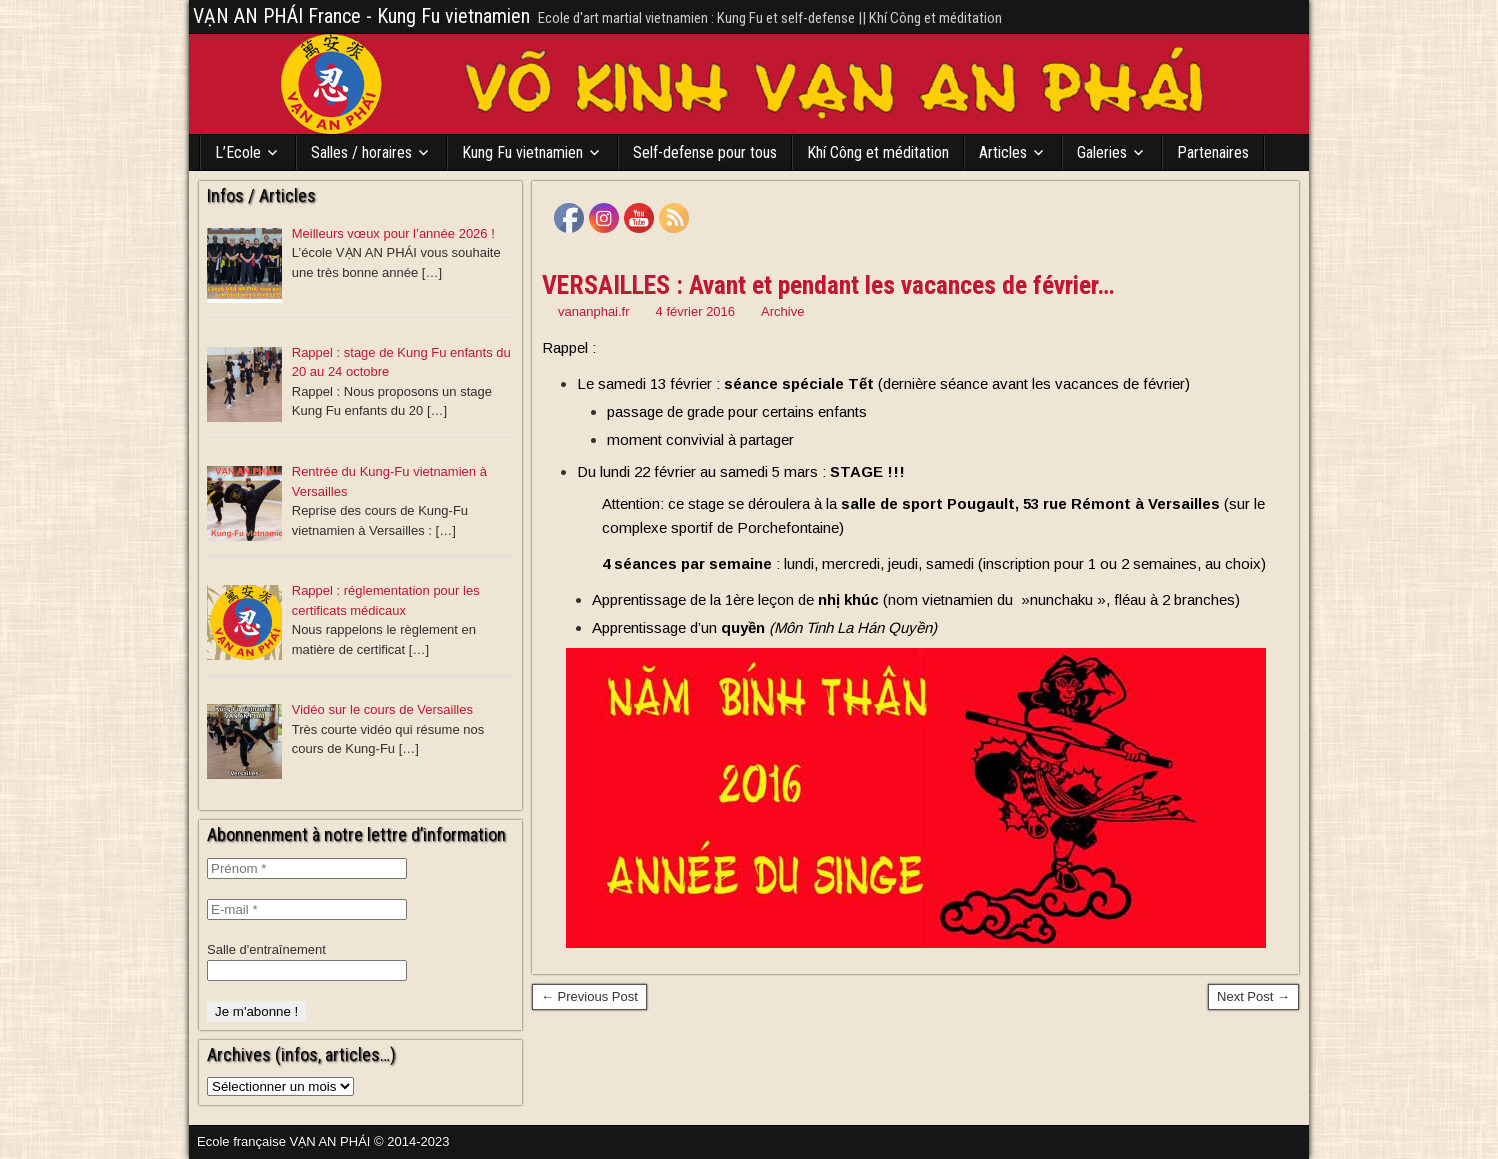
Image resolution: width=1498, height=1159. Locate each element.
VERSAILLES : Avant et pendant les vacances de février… (828, 285)
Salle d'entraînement (266, 949)
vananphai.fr (594, 311)
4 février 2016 (696, 311)
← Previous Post (589, 996)
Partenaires (1213, 152)
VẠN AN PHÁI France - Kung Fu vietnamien (361, 16)
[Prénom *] (307, 868)
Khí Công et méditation (878, 152)
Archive (782, 311)
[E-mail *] (307, 909)
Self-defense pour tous (705, 152)
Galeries (1102, 152)
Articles (1003, 152)
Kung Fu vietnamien (522, 152)
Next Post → (1253, 996)
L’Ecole (238, 152)
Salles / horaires (361, 152)
